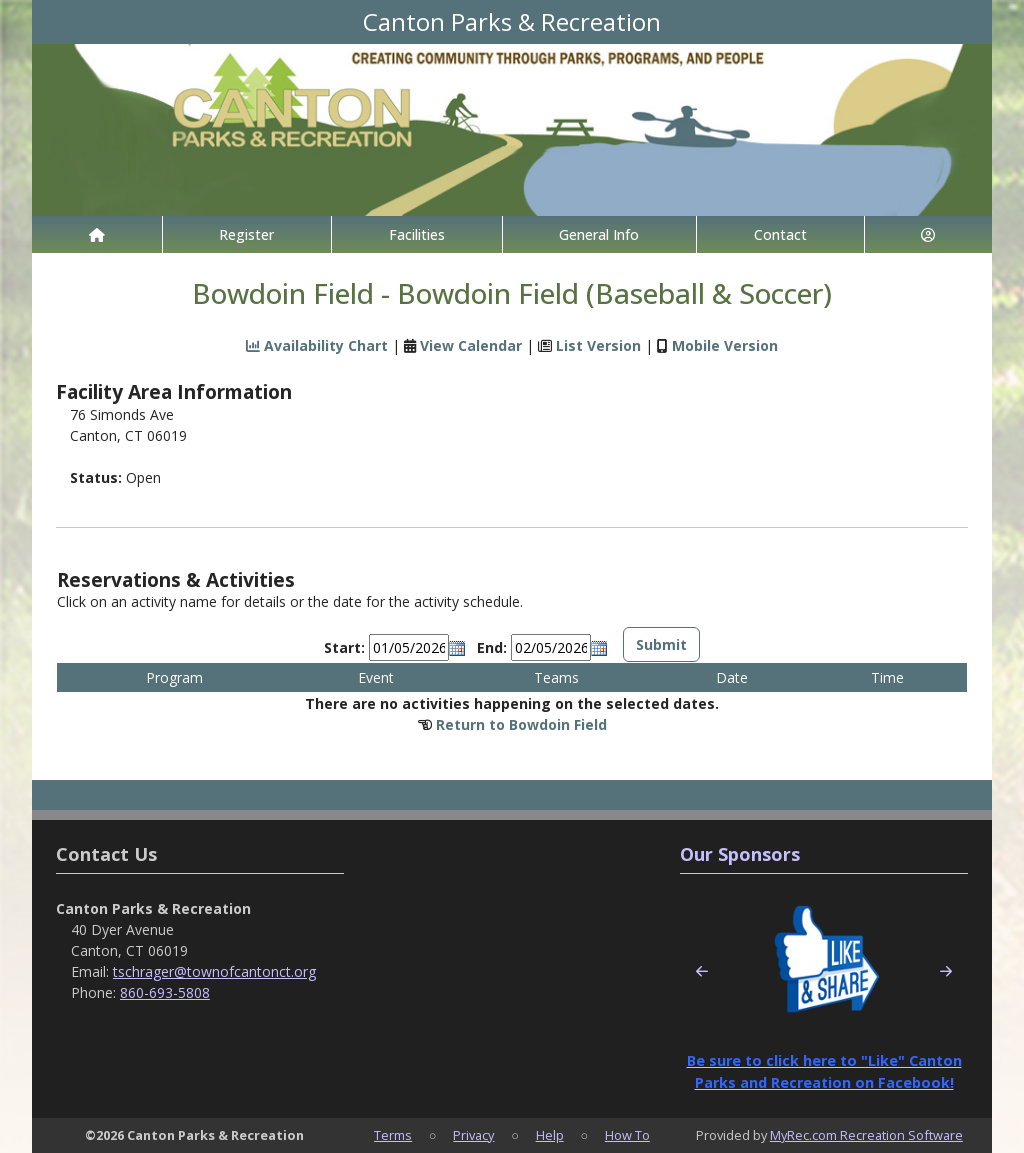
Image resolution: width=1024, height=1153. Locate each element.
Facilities (417, 234)
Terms (393, 1135)
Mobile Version (725, 345)
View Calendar (471, 345)
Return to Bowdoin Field (521, 724)
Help (550, 1135)
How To (627, 1135)
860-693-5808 (165, 992)
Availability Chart (317, 345)
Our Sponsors (740, 854)
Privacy (473, 1135)
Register (246, 234)
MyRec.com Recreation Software (866, 1135)
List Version (598, 345)
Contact (780, 234)
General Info (599, 234)
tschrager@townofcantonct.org (214, 971)
